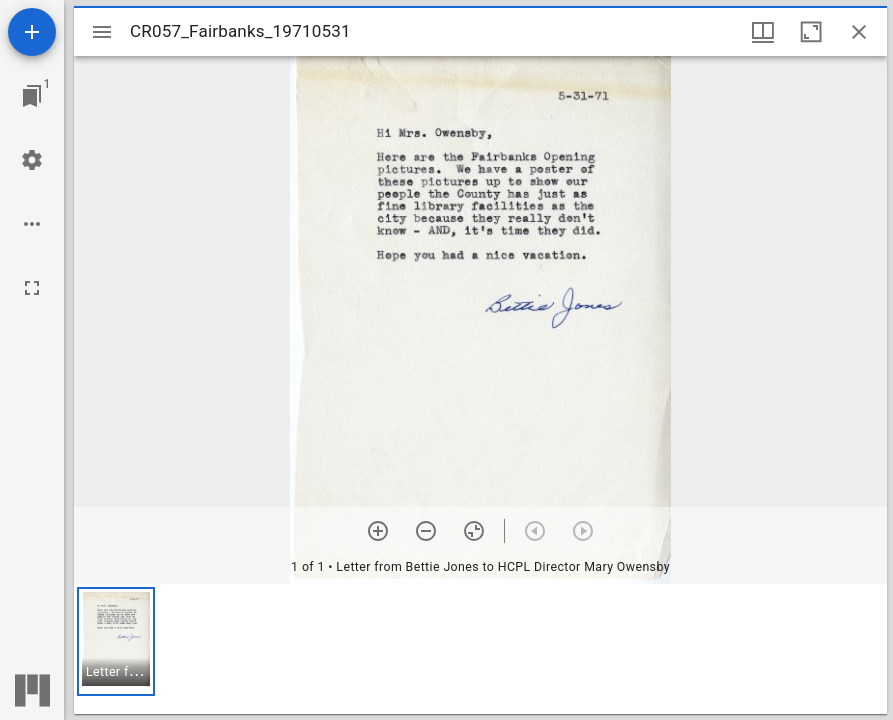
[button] (116, 641)
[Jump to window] (32, 96)
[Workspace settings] (32, 160)
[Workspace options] (32, 224)
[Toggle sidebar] (102, 32)
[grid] (480, 649)
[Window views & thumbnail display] (763, 32)
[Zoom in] (378, 531)
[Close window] (859, 32)
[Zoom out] (426, 531)
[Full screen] (32, 288)
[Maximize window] (811, 32)
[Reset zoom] (474, 531)
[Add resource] (32, 32)
